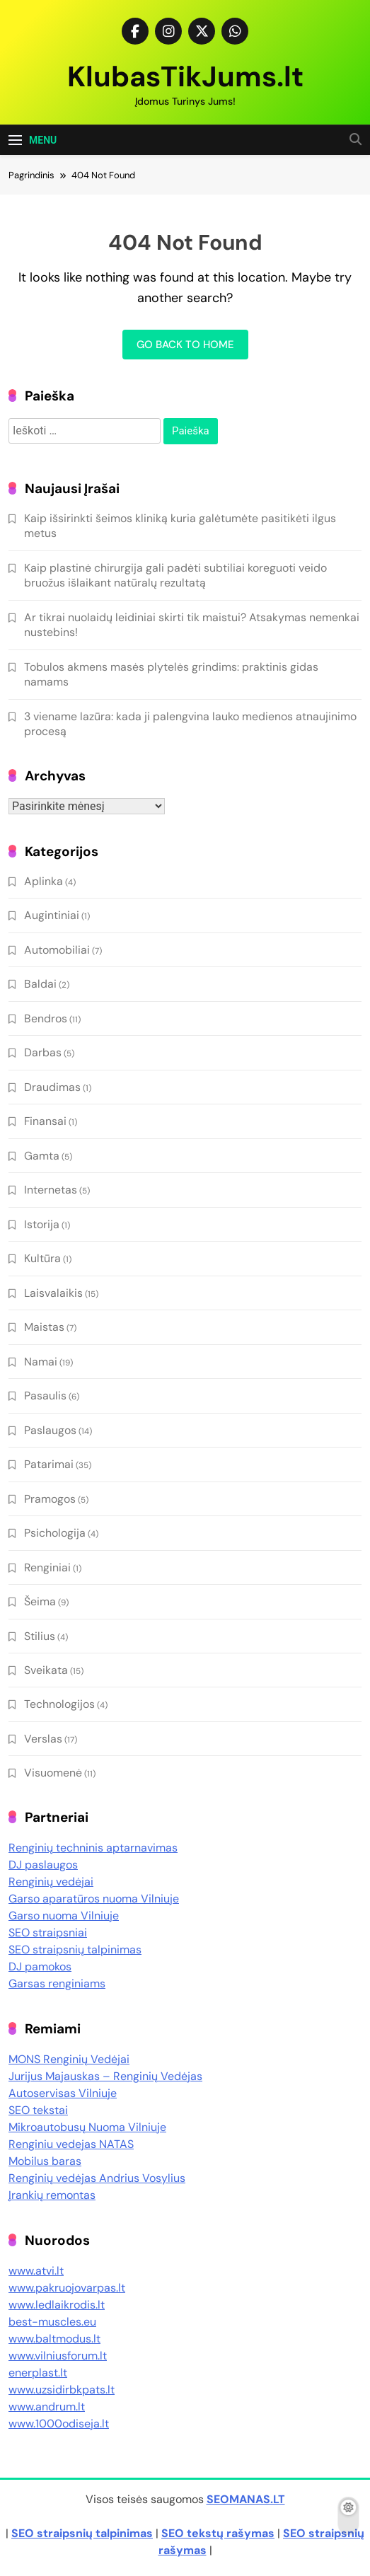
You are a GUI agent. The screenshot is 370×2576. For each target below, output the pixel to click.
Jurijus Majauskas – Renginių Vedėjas (105, 2076)
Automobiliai (57, 949)
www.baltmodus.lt (54, 2338)
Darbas (43, 1052)
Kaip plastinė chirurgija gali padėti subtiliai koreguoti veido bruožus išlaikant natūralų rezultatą (175, 575)
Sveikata (46, 1670)
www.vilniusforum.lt (57, 2355)
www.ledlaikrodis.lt (56, 2304)
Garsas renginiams (56, 1983)
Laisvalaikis (53, 1293)
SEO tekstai (38, 2110)
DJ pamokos (39, 1966)
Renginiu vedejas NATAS (71, 2144)
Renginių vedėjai (50, 1881)
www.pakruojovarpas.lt (66, 2287)
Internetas (50, 1189)
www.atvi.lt (36, 2270)
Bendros (45, 1018)
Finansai (45, 1121)
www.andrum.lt (46, 2406)
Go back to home (185, 344)
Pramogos (50, 1498)
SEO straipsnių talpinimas (74, 1949)
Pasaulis (45, 1395)
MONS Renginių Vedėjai (68, 2059)
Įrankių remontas (52, 2195)
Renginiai (47, 1567)
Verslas (43, 1738)
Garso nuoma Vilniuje (63, 1915)
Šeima (40, 1601)
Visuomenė (53, 1772)
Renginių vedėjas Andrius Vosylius (96, 2178)
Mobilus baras (44, 2161)
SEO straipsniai (47, 1932)
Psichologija (55, 1532)
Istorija (41, 1224)
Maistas (44, 1326)
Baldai (40, 983)
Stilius (39, 1636)
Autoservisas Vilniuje (62, 2093)
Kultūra (42, 1258)
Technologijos (59, 1704)
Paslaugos (50, 1430)
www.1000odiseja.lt (58, 2423)
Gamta (41, 1155)
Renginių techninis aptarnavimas (93, 1847)
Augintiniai (51, 915)
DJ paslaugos (43, 1864)
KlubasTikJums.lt (185, 76)
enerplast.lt (37, 2372)
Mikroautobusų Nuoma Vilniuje (87, 2127)
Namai (40, 1361)
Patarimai (49, 1464)
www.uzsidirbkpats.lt (61, 2389)
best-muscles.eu (52, 2321)
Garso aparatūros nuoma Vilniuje (93, 1898)
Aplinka (43, 881)
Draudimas (52, 1087)
